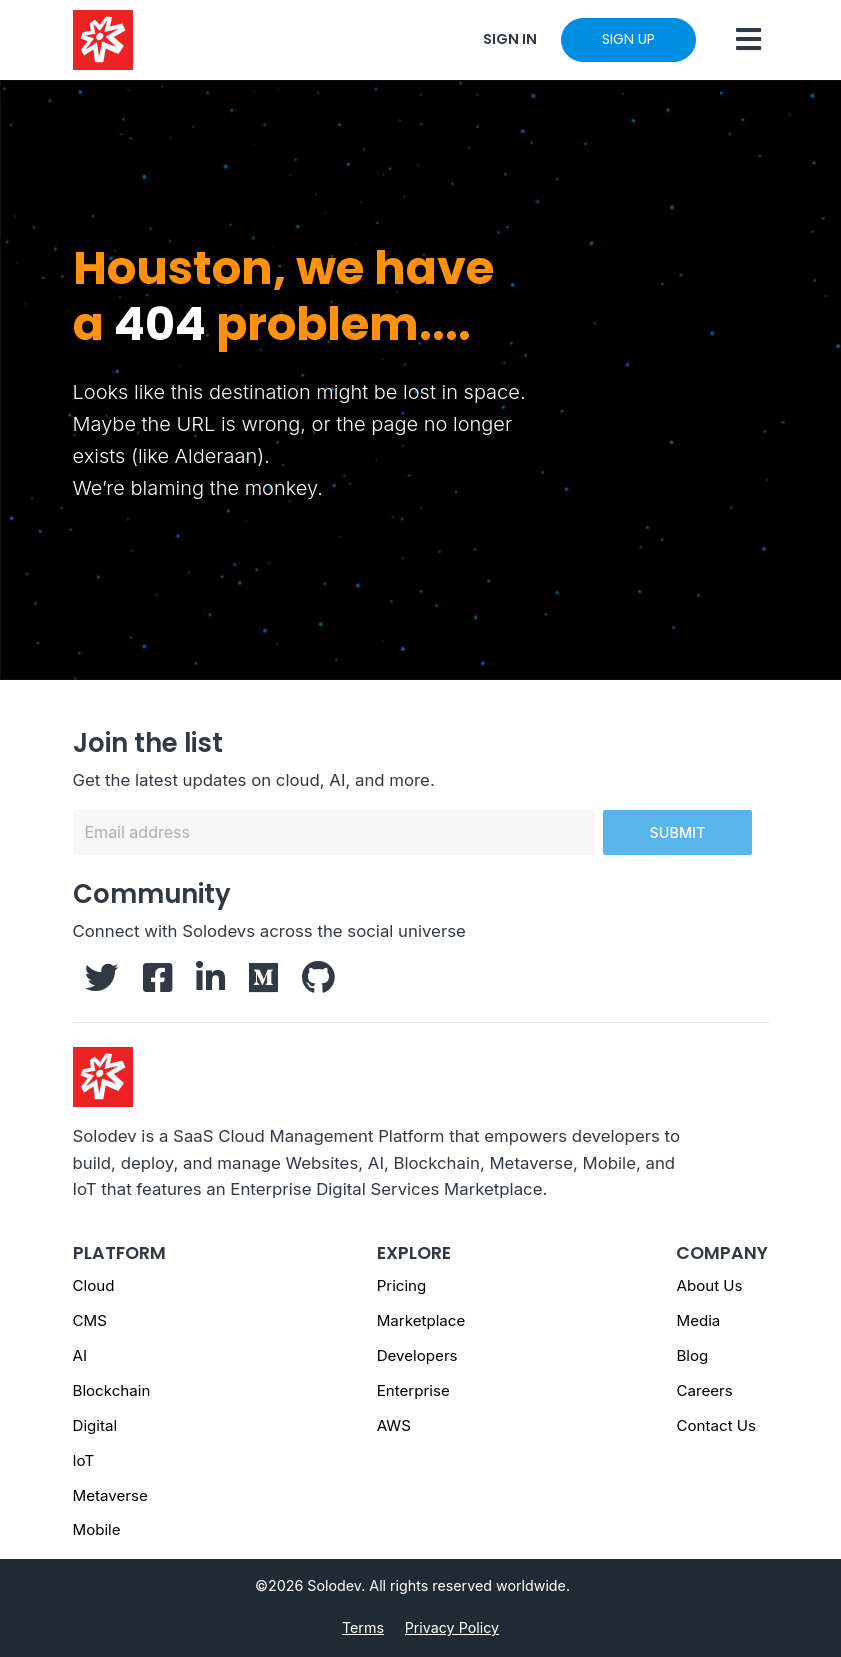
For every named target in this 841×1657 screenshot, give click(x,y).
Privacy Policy (452, 1627)
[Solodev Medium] (263, 984)
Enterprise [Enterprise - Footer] (413, 1390)
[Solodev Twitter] (102, 984)
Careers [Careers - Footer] (704, 1390)
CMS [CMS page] (90, 1320)
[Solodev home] (103, 40)
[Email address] (334, 832)
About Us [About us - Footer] (709, 1285)
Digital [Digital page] (95, 1425)
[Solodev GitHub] (318, 984)
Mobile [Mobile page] (97, 1529)
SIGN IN (510, 39)
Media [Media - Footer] (698, 1320)
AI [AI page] (80, 1355)
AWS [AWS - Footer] (394, 1425)
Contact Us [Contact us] (716, 1425)
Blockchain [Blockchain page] (112, 1390)
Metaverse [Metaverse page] (110, 1495)
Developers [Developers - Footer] (417, 1355)
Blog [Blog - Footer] (692, 1355)
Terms (363, 1627)
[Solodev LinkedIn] (210, 984)
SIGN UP (628, 39)
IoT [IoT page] (84, 1460)
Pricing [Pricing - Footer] (402, 1285)
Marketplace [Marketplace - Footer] (421, 1320)
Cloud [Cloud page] (94, 1285)
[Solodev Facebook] (157, 984)
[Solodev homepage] (103, 1075)
